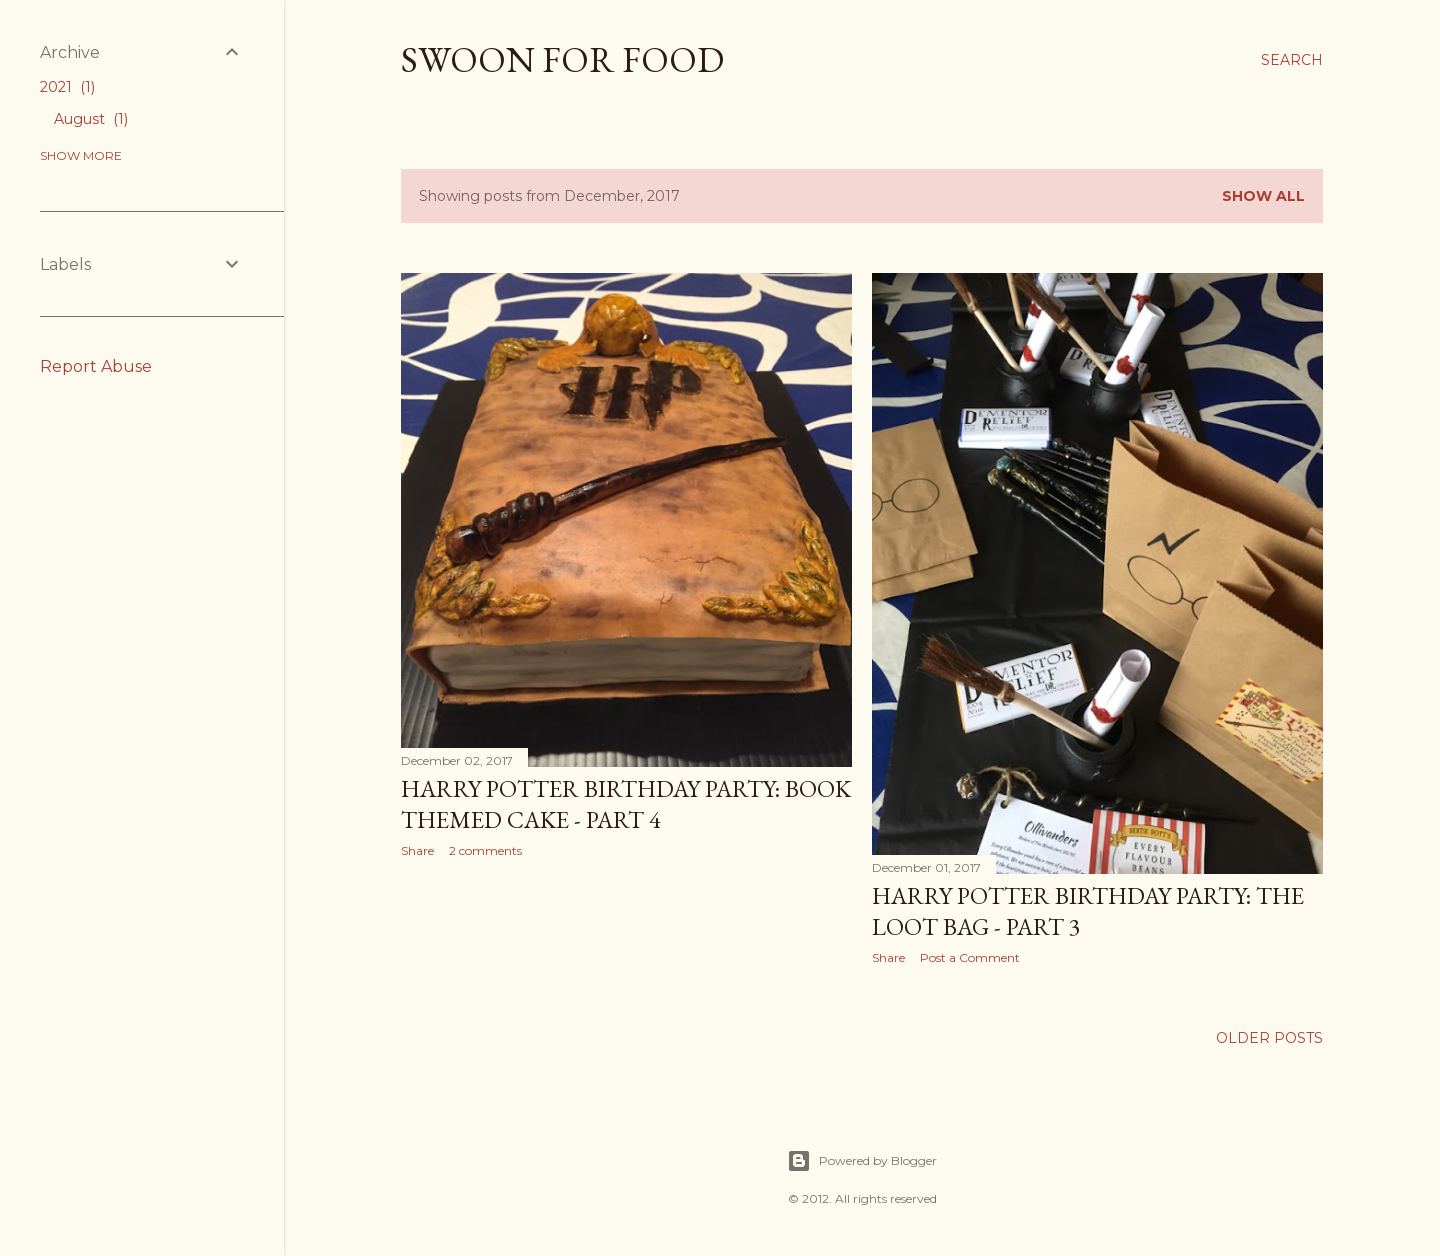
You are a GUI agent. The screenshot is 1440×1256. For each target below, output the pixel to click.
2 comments (485, 850)
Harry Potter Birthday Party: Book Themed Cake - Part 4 (626, 804)
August (91, 119)
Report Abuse (96, 366)
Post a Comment (970, 957)
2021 (67, 87)
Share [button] (417, 850)
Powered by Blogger (862, 1161)
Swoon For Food (562, 59)
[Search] (1292, 60)
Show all (1263, 196)
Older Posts (1269, 1038)
